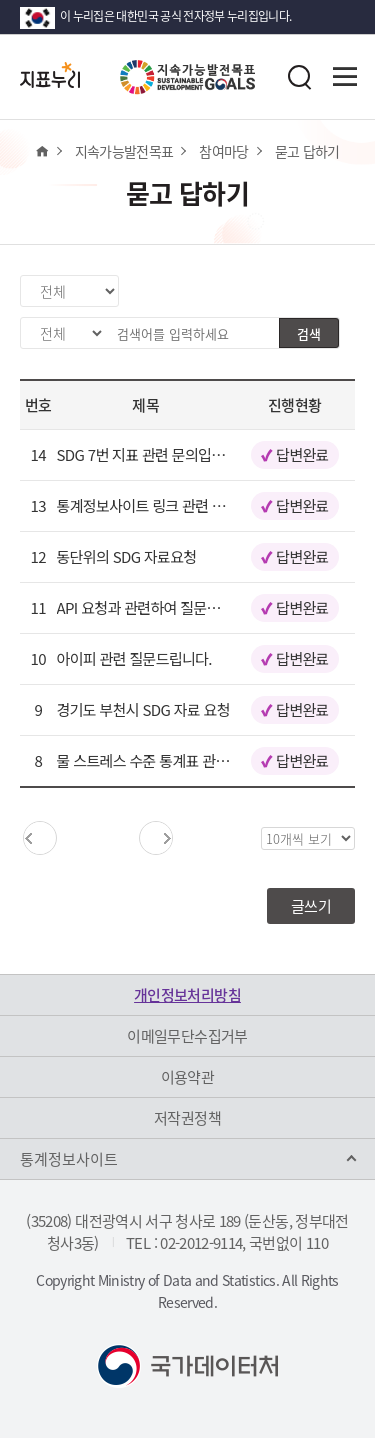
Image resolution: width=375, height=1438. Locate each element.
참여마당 (223, 151)
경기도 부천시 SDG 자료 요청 (143, 709)
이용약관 (187, 1077)
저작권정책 (187, 1118)
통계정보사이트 (69, 1159)
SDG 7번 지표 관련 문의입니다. (149, 454)
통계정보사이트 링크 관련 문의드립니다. (176, 505)
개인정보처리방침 (187, 995)
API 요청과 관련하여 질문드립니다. (160, 607)
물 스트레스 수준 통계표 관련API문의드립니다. (195, 760)
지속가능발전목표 (124, 151)
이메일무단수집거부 (187, 1036)
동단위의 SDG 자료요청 (127, 556)
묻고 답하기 (307, 151)
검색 (309, 333)
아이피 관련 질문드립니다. (134, 658)
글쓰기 (311, 906)
